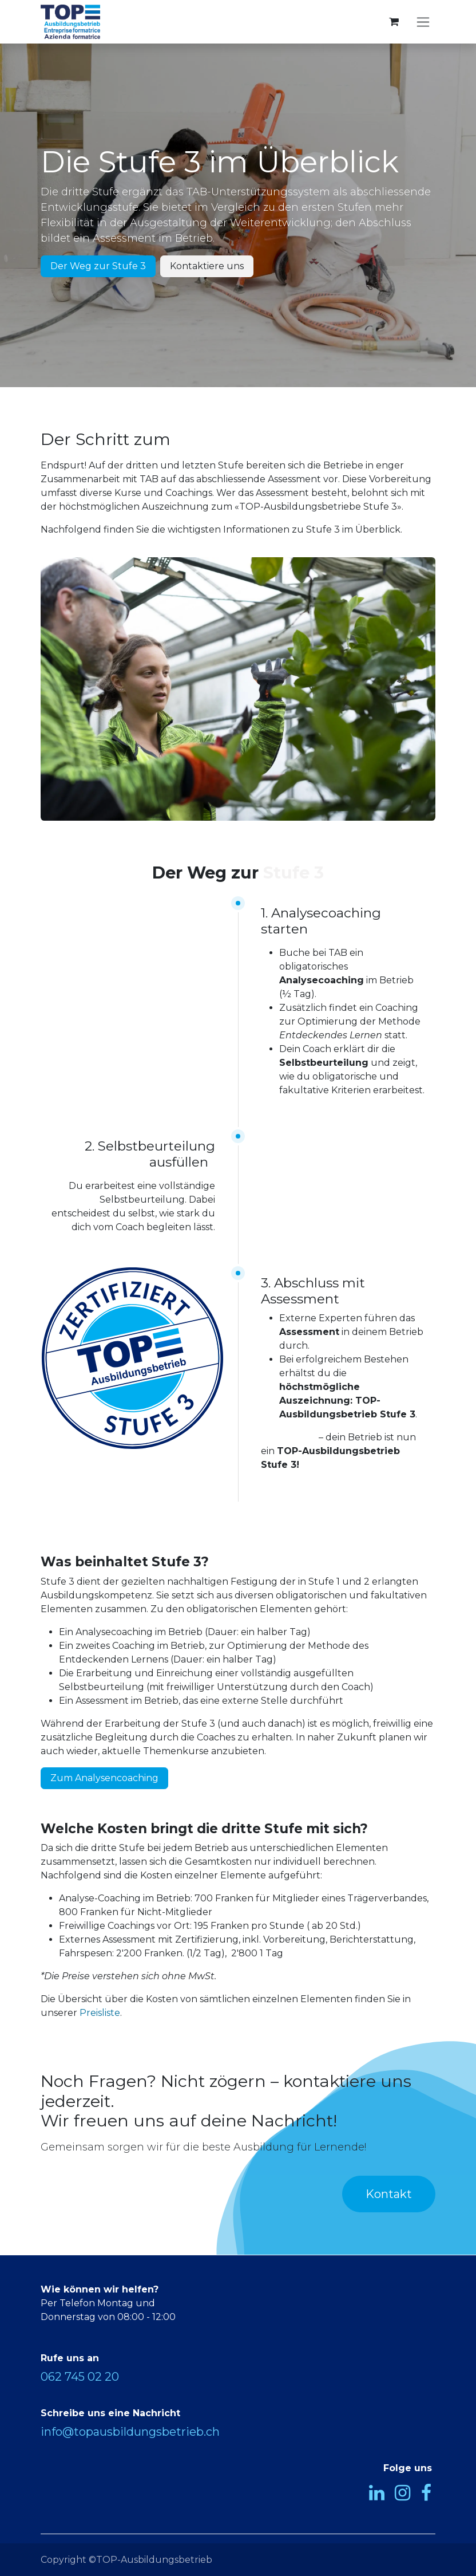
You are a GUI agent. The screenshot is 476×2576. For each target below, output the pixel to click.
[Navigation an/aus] (423, 21)
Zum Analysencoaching (104, 1778)
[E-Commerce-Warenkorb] (393, 21)
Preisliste (100, 2012)
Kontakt (389, 2194)
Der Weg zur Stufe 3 (98, 266)
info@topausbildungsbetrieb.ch (130, 2432)
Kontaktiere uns (207, 266)
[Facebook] (426, 2493)
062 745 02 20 (80, 2377)
